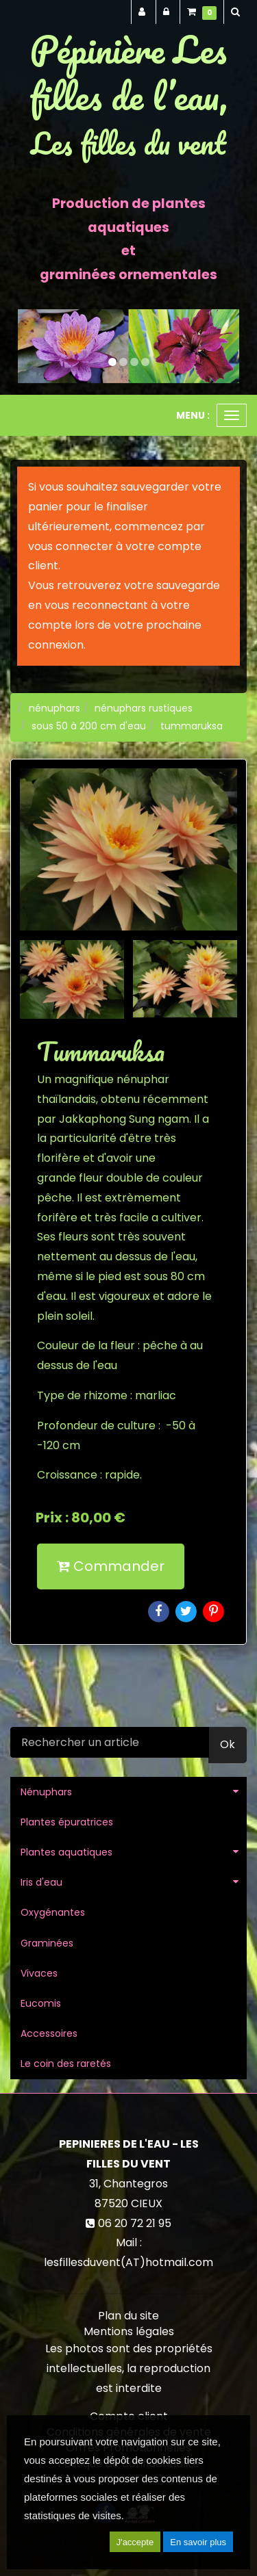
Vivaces (39, 1973)
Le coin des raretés (66, 2063)
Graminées (47, 1943)
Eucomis (41, 2003)
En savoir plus (198, 2542)
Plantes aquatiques (66, 1852)
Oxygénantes (53, 1912)
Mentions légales (129, 2331)
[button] (29, 346)
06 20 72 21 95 (134, 2223)
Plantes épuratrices (67, 1822)
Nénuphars (46, 1792)
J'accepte (135, 2542)
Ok (227, 1744)
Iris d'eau (41, 1882)
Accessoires (49, 2033)
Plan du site (128, 2316)
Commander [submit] (110, 1566)
